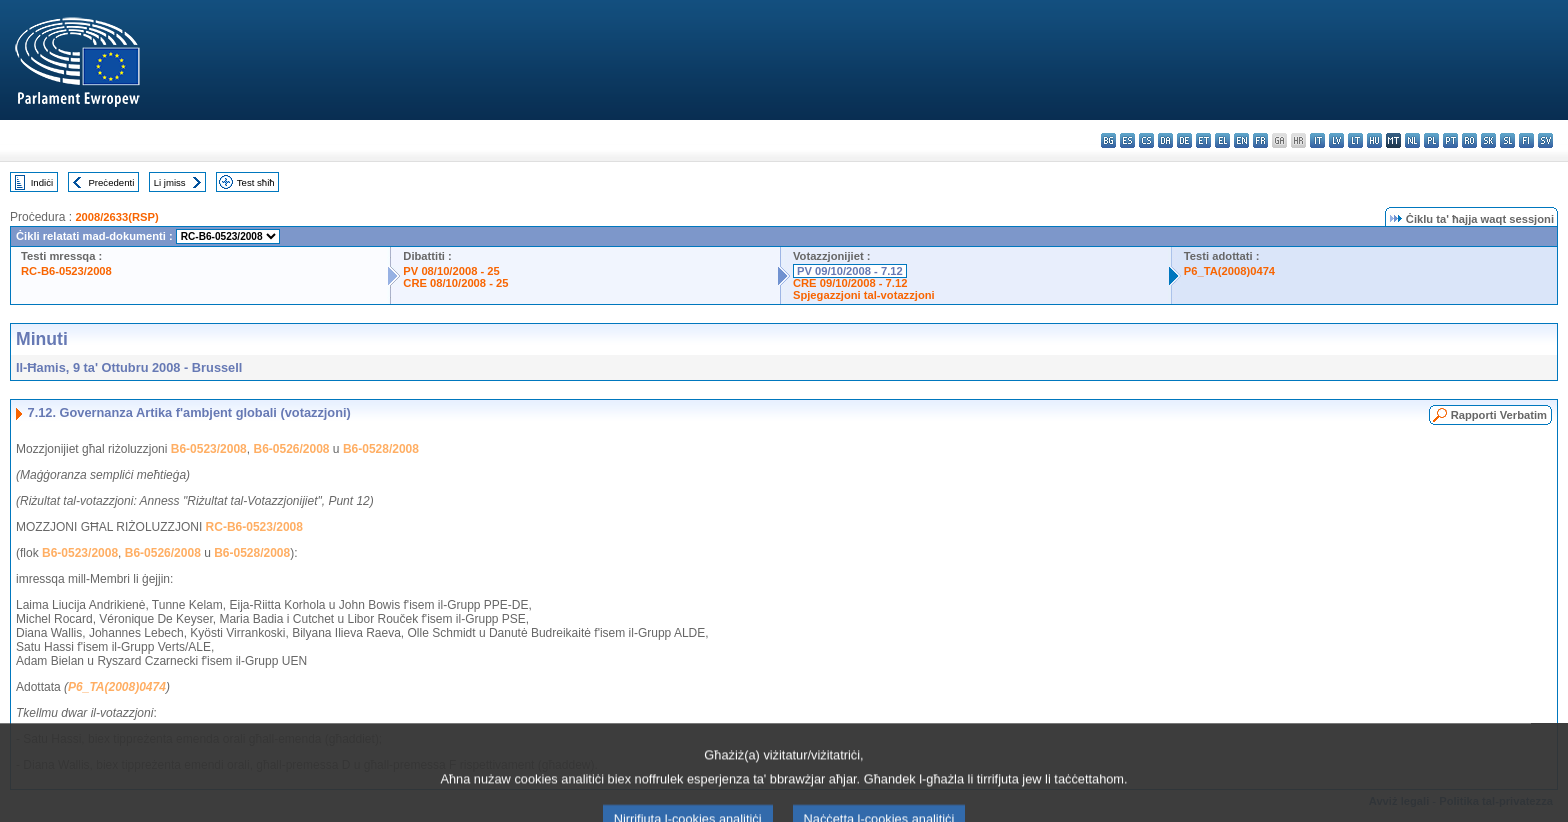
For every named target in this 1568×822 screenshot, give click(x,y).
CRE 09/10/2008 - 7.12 (850, 283)
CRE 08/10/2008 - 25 (455, 283)
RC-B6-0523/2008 (66, 271)
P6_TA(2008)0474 (1229, 271)
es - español (1127, 140)
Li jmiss (170, 182)
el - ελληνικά (1222, 140)
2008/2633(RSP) (116, 217)
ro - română (1469, 140)
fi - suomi (1526, 140)
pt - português (1450, 140)
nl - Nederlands (1412, 140)
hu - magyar (1374, 140)
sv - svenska (1545, 140)
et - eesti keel (1203, 140)
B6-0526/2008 (291, 449)
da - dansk (1165, 140)
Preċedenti (111, 182)
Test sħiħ (256, 182)
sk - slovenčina (1488, 140)
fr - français (1260, 140)
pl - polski (1431, 140)
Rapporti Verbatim (1499, 415)
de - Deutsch (1184, 140)
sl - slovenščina (1507, 140)
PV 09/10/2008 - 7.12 (850, 271)
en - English (1241, 140)
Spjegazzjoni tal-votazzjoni (864, 295)
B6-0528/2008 (381, 449)
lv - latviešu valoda (1336, 140)
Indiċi (42, 182)
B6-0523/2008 (209, 449)
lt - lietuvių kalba (1355, 140)
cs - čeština (1146, 140)
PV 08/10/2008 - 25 (451, 271)
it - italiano (1317, 140)
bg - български (1108, 140)
